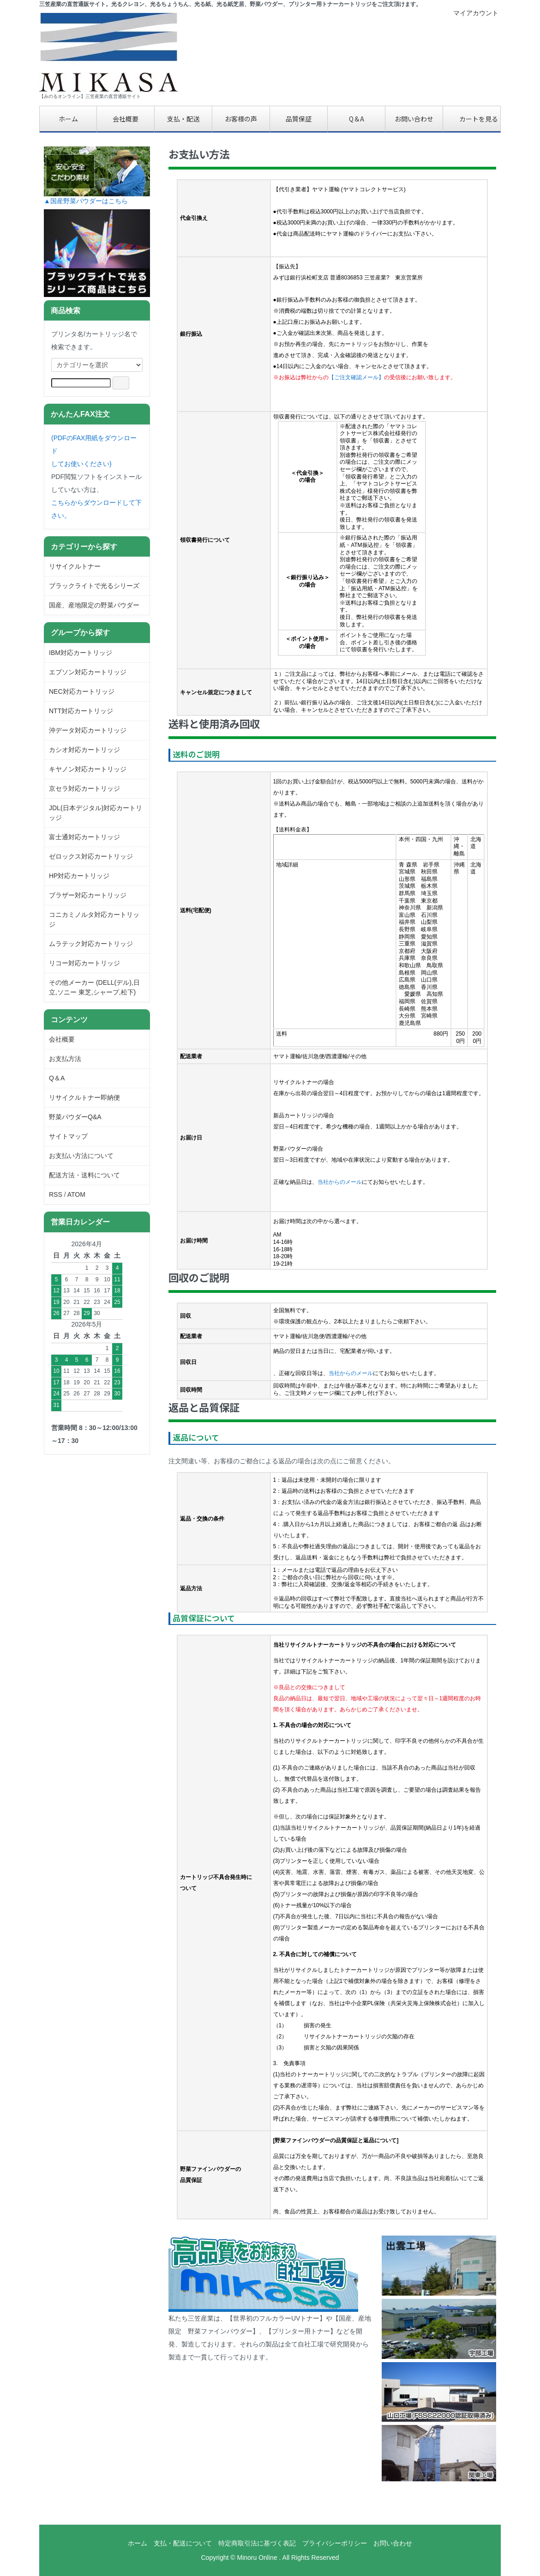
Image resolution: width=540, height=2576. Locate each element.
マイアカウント (471, 13)
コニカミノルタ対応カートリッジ (94, 919)
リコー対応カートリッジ (84, 963)
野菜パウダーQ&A (75, 1117)
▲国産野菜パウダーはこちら (86, 201)
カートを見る (472, 118)
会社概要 (125, 118)
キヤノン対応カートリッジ (87, 769)
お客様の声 (241, 118)
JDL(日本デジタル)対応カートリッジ (95, 812)
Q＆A (356, 118)
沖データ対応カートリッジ (87, 730)
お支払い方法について (81, 1155)
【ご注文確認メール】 (356, 377)
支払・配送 (183, 118)
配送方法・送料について (84, 1175)
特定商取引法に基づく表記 (257, 2543)
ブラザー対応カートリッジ (87, 895)
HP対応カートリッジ (79, 875)
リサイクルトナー (75, 566)
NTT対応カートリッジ (81, 711)
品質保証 (299, 118)
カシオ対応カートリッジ (84, 749)
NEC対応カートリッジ (81, 691)
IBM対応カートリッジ (80, 652)
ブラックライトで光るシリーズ (94, 585)
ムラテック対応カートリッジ (91, 943)
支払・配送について (183, 2543)
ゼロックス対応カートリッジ (91, 856)
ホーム (68, 118)
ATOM (76, 1194)
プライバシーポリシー (334, 2543)
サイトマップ (68, 1136)
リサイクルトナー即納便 (84, 1097)
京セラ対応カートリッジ (84, 788)
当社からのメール (340, 1182)
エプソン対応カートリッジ (87, 672)
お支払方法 (65, 1058)
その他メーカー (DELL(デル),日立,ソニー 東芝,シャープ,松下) (94, 987)
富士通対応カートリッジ (84, 837)
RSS (55, 1194)
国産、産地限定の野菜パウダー (94, 605)
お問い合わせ (414, 118)
